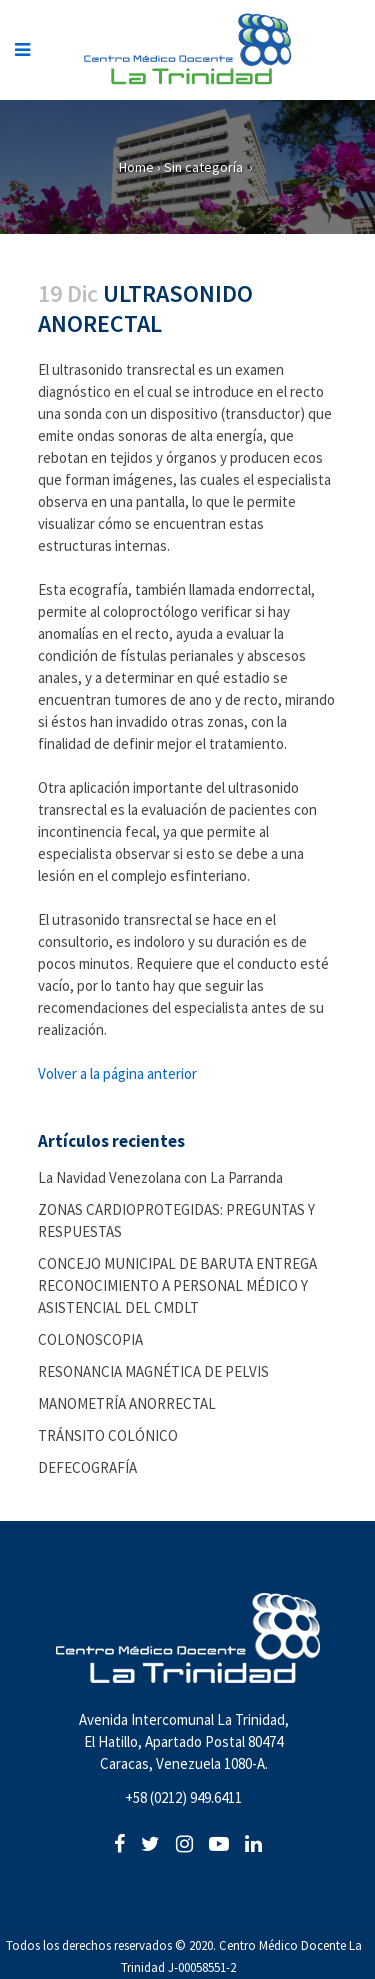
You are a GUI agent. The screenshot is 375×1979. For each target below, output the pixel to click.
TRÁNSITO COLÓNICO (108, 1435)
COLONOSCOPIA (90, 1339)
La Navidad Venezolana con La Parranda (160, 1177)
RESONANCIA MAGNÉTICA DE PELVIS (153, 1371)
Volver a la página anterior (117, 1073)
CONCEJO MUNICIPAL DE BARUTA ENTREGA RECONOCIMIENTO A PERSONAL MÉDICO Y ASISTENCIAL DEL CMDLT (177, 1285)
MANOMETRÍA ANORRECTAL (127, 1403)
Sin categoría (203, 167)
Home (136, 167)
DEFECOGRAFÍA (87, 1467)
